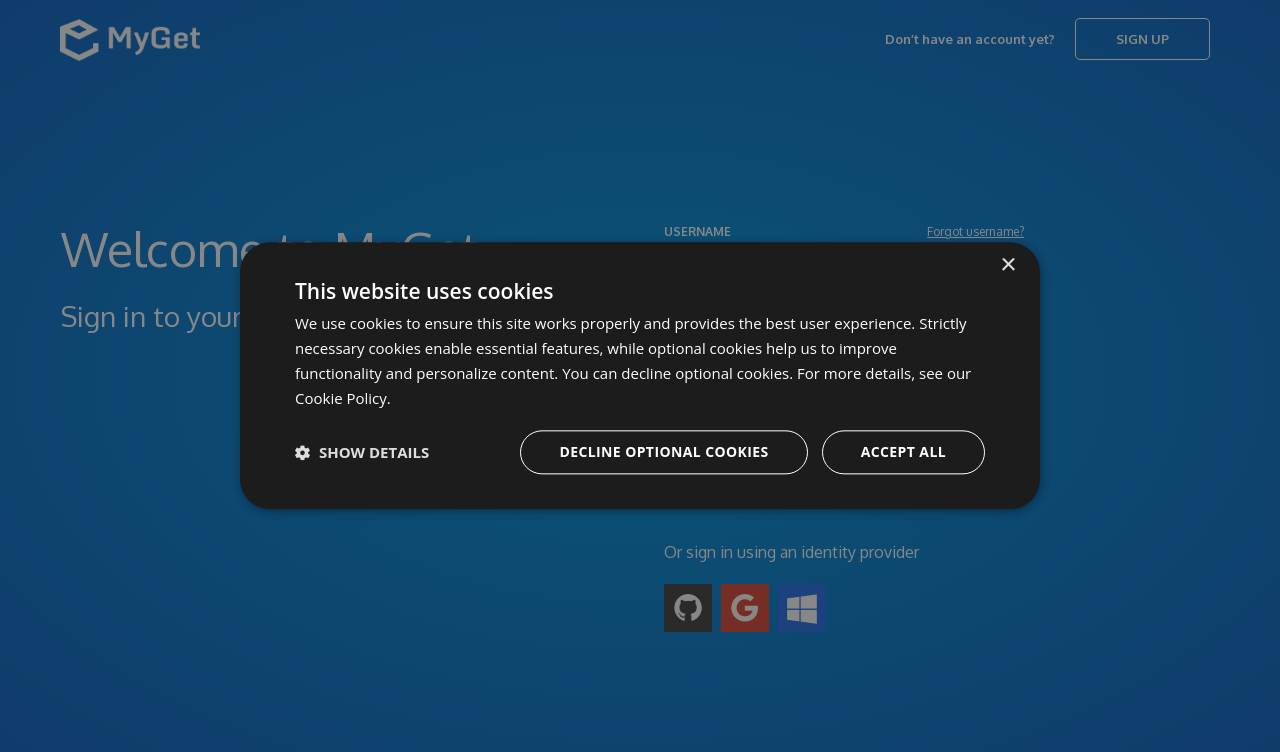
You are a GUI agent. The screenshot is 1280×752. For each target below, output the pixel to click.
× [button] (1007, 265)
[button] (362, 453)
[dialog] (640, 376)
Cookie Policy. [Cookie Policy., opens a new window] (343, 398)
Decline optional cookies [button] (663, 452)
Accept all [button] (903, 452)
